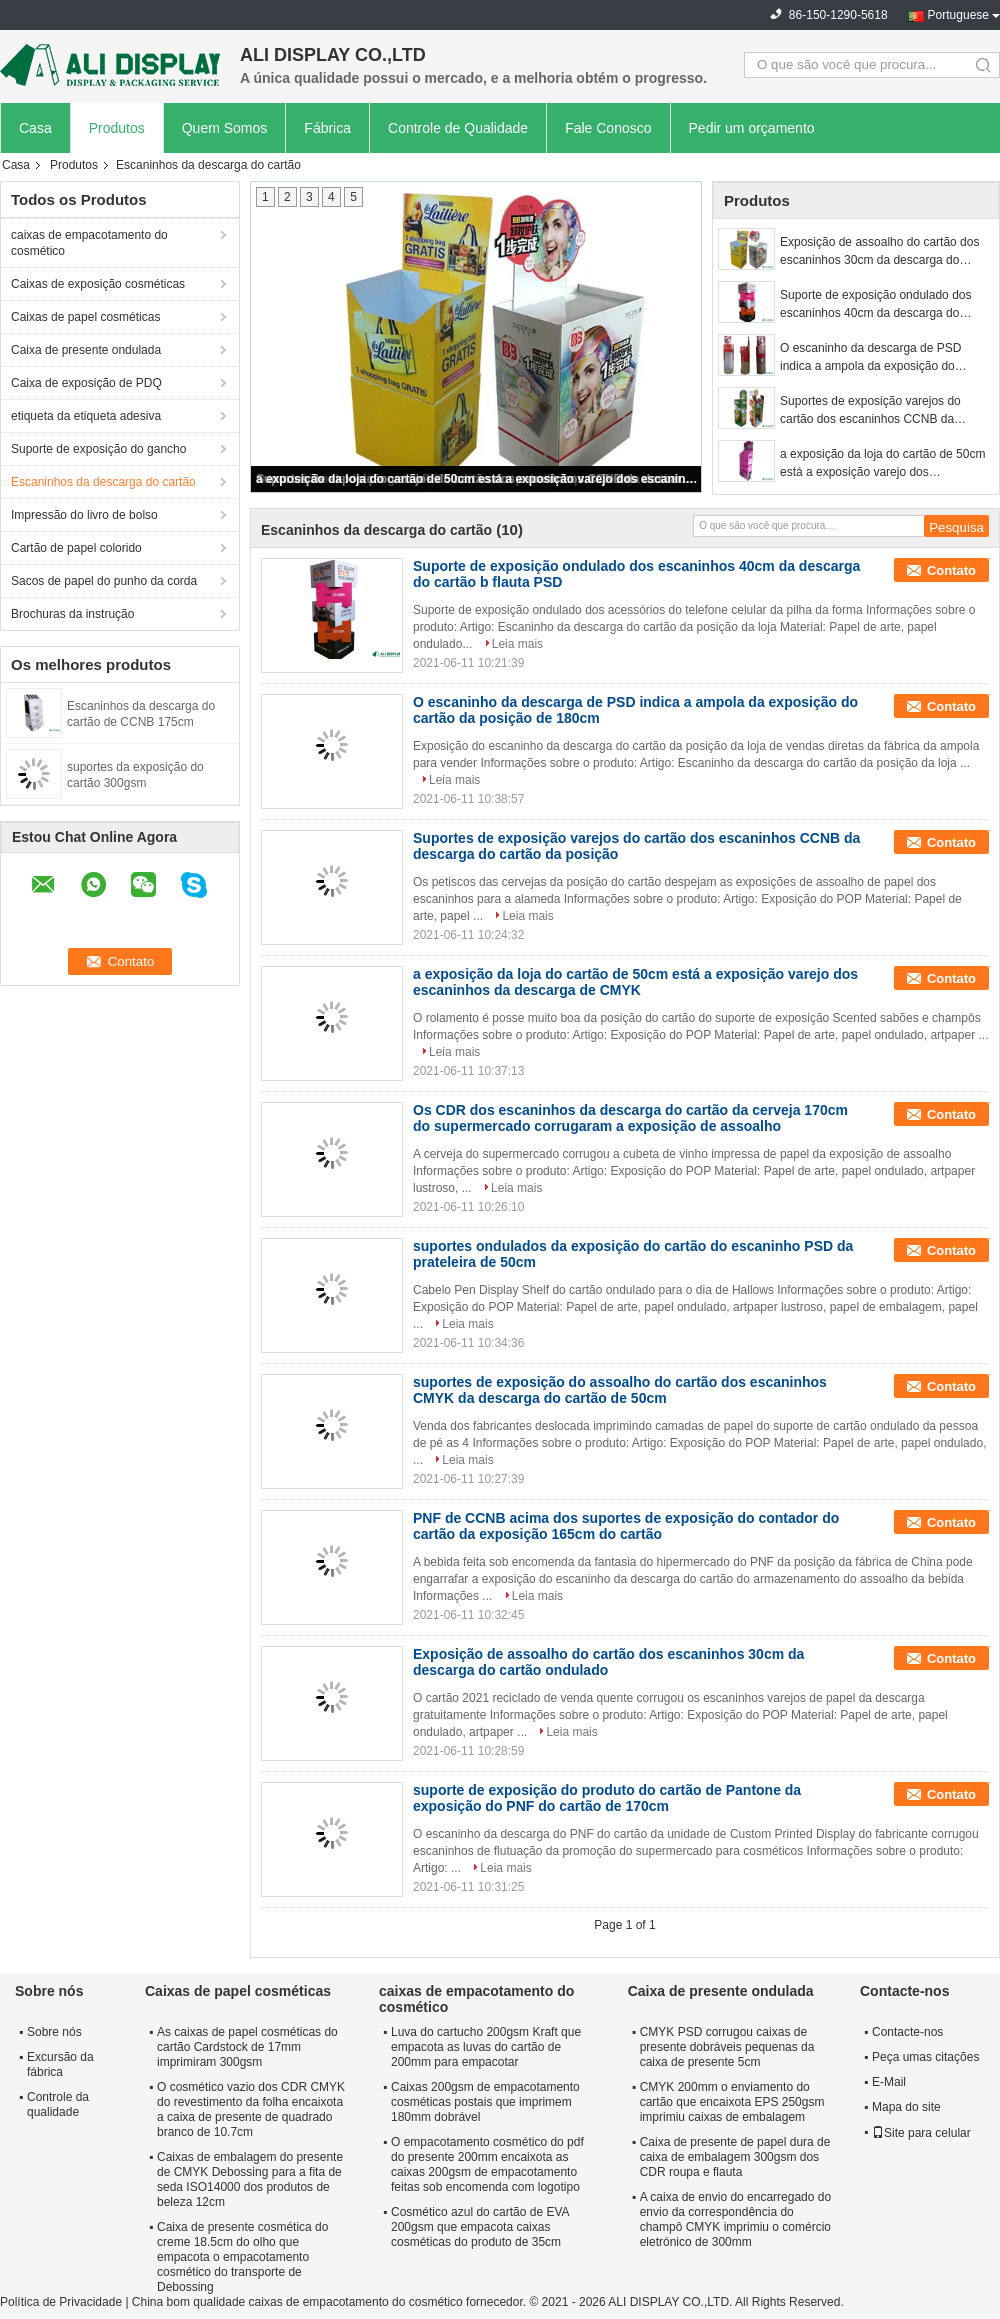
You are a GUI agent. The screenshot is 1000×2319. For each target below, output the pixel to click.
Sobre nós (54, 2032)
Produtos (117, 128)
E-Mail (889, 2082)
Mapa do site (906, 2107)
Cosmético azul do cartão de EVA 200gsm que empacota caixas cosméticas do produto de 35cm (480, 2227)
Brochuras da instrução (72, 614)
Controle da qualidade (58, 2104)
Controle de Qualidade (458, 128)
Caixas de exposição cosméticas (98, 284)
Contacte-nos (907, 2032)
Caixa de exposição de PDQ (86, 383)
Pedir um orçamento (752, 128)
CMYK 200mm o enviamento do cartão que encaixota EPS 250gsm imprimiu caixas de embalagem (732, 2102)
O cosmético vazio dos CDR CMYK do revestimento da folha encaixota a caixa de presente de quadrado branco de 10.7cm (251, 2109)
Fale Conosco (608, 128)
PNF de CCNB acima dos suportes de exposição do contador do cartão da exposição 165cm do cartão (626, 1526)
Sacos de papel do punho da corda (104, 581)
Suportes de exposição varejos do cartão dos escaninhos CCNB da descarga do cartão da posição (870, 411)
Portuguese (958, 15)
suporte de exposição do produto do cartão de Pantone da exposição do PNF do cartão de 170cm (607, 1798)
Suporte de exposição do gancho (98, 449)
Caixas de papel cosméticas (85, 317)
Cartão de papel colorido (76, 548)
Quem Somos (225, 128)
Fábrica (327, 128)
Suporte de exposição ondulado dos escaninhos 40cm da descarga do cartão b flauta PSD (875, 305)
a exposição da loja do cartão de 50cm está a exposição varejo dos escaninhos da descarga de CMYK (477, 479)
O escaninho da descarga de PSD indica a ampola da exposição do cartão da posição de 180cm (870, 358)
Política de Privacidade (61, 2302)
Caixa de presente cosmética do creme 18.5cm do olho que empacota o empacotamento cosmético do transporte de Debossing (242, 2257)
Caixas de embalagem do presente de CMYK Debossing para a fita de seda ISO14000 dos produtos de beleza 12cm (250, 2179)
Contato (951, 570)
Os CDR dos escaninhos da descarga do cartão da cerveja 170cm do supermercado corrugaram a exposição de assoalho (630, 1118)
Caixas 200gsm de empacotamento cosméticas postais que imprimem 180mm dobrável (485, 2102)
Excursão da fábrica (60, 2064)
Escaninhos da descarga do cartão (103, 482)
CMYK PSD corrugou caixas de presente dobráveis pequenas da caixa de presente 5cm (727, 2047)
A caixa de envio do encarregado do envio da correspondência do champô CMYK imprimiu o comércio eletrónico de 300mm (735, 2219)
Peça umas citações (925, 2057)
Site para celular (921, 2133)
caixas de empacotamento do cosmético (89, 243)
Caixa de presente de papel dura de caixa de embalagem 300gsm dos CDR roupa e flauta (735, 2157)
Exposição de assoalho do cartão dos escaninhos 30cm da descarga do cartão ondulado (879, 252)
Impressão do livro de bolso (84, 515)
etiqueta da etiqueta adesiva (86, 416)
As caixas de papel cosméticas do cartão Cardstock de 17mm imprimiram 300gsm (247, 2047)
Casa (35, 128)
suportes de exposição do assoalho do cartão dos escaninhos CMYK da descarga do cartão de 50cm (620, 1390)
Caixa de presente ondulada (86, 350)
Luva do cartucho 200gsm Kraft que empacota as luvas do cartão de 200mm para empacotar (486, 2047)
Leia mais (517, 644)
